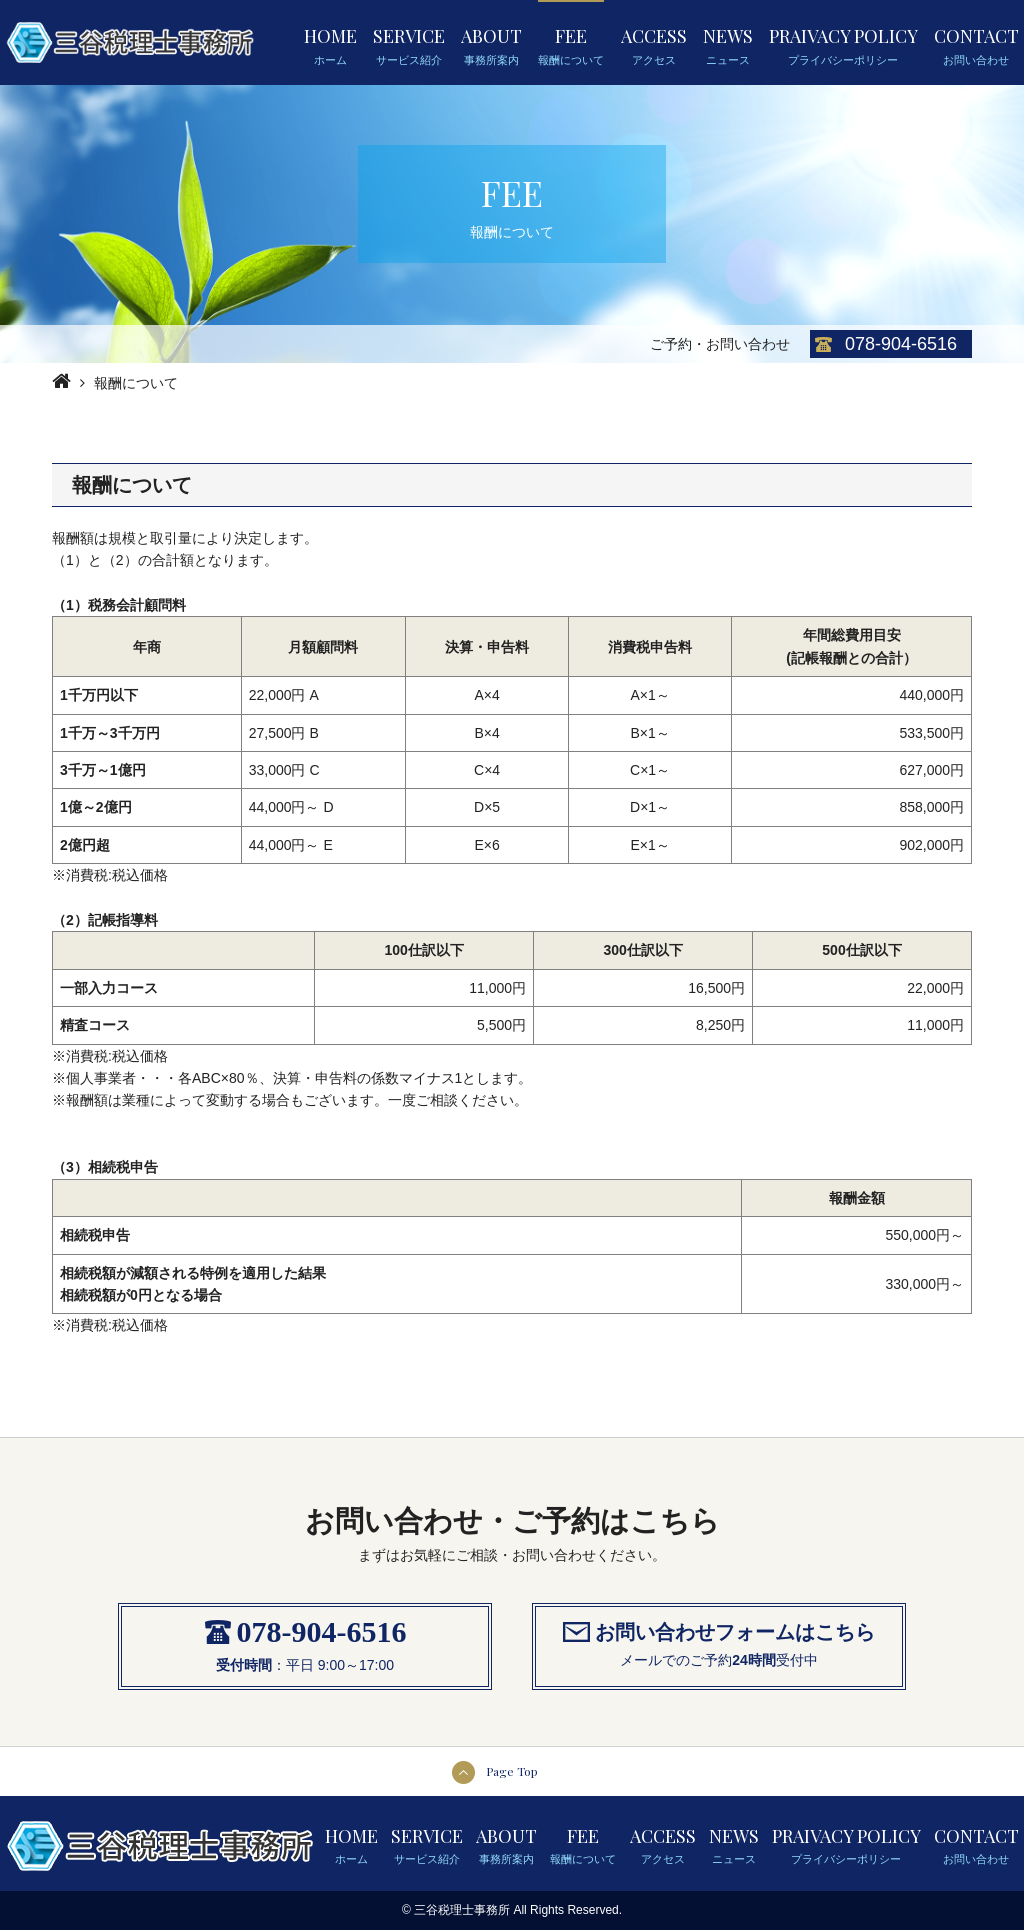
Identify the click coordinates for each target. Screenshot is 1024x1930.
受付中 (797, 1660)
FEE (571, 45)
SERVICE (409, 45)
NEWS (728, 45)
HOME (330, 45)
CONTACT (976, 45)
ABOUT (491, 45)
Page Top (512, 1771)
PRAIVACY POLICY (843, 45)
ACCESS (654, 45)
